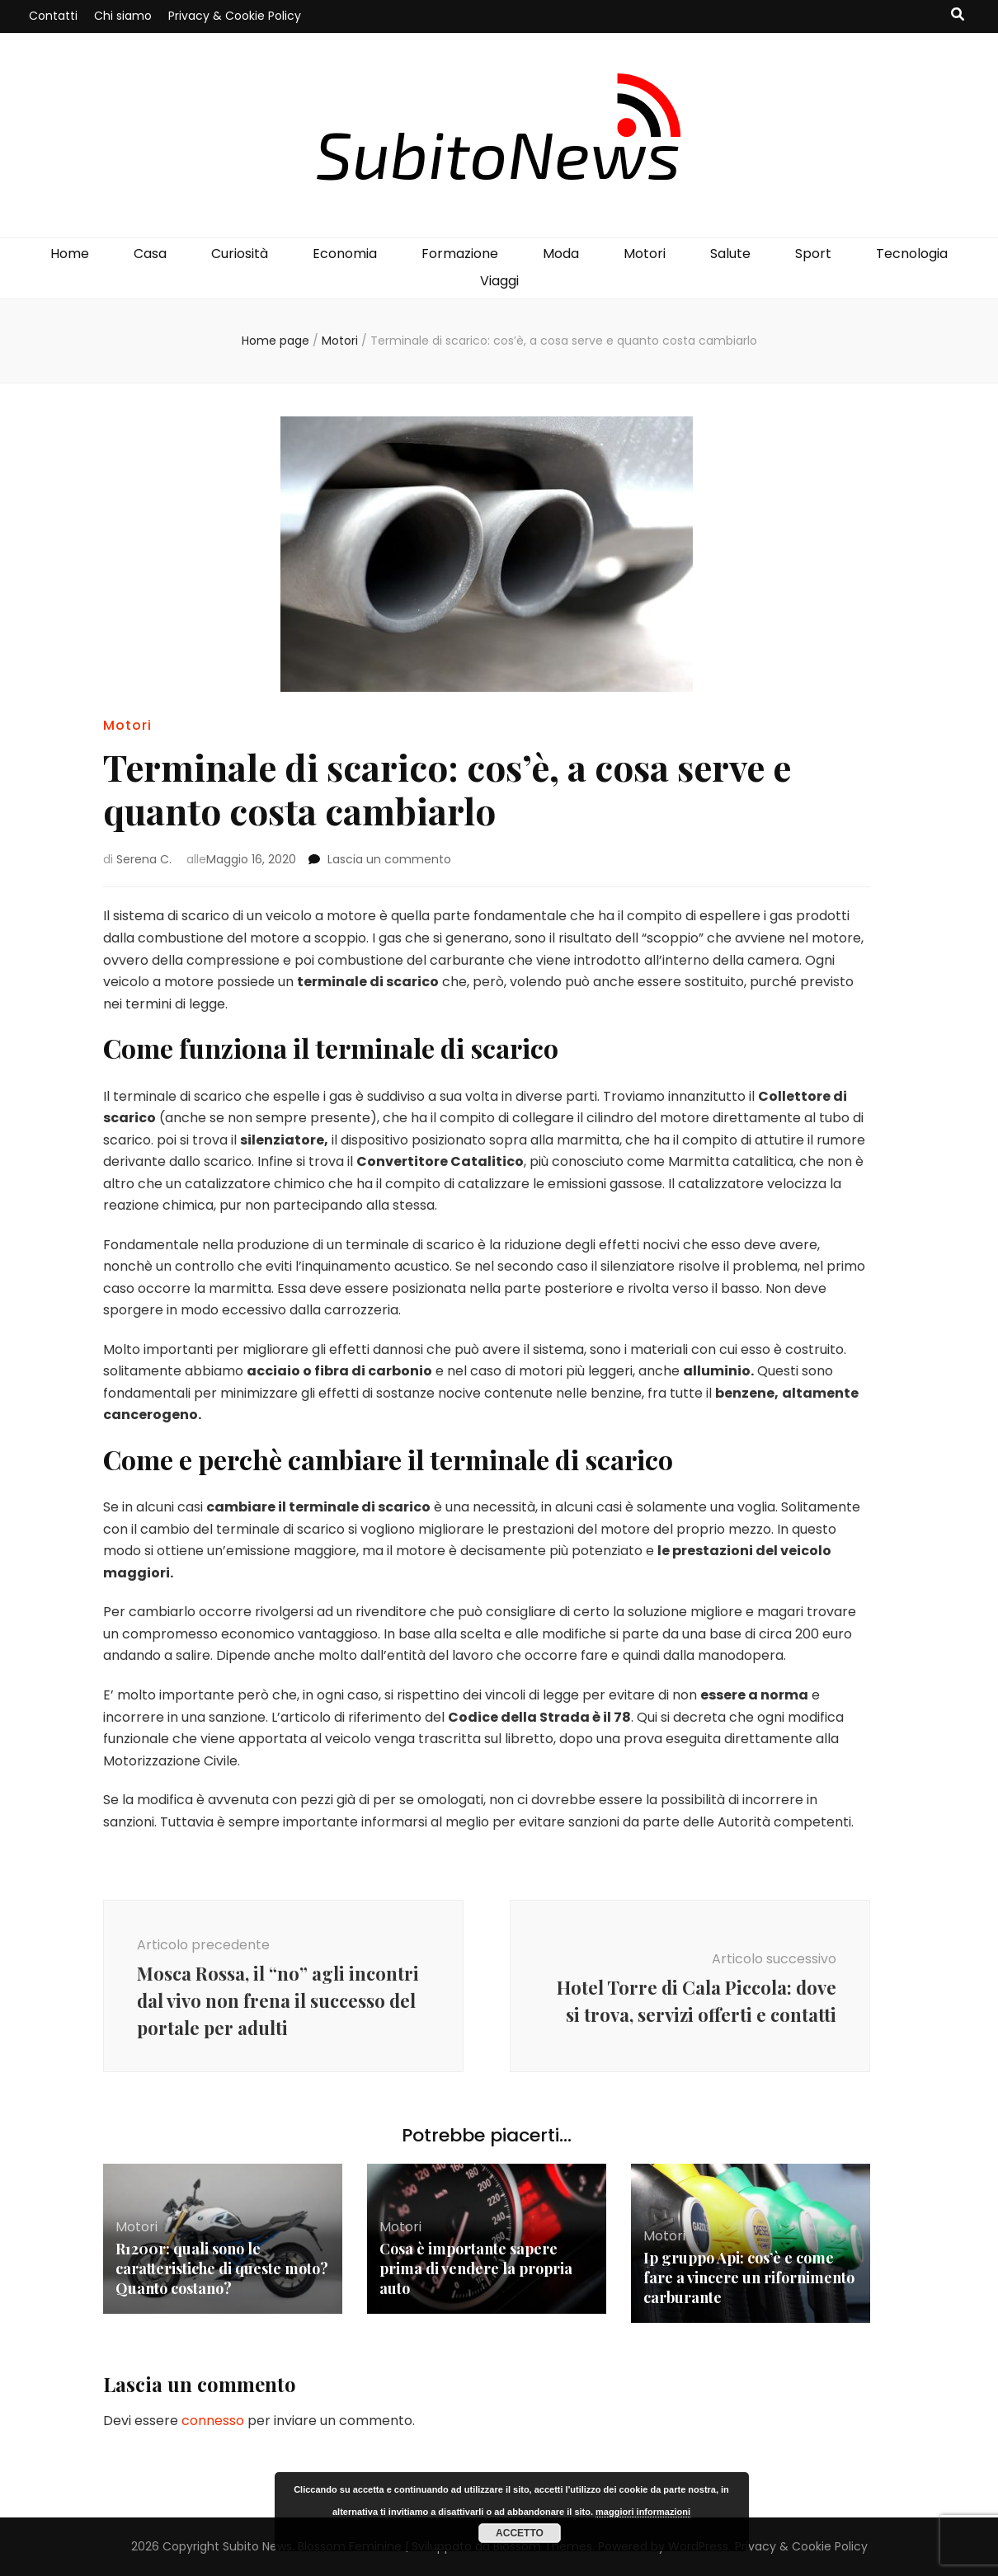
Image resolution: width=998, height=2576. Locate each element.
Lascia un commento (389, 859)
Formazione (459, 253)
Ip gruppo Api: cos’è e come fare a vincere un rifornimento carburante (748, 2277)
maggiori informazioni (643, 2512)
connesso (212, 2420)
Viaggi (499, 280)
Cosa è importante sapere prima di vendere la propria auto (475, 2268)
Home (69, 253)
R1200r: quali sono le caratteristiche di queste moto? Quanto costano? (221, 2268)
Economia (345, 253)
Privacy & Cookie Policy (234, 15)
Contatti (53, 15)
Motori (645, 253)
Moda (561, 253)
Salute (730, 253)
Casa (150, 253)
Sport (813, 253)
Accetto (520, 2533)
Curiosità (239, 253)
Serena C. (144, 859)
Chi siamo (123, 15)
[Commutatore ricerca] (957, 15)
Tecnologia (912, 253)
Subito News (257, 2546)
